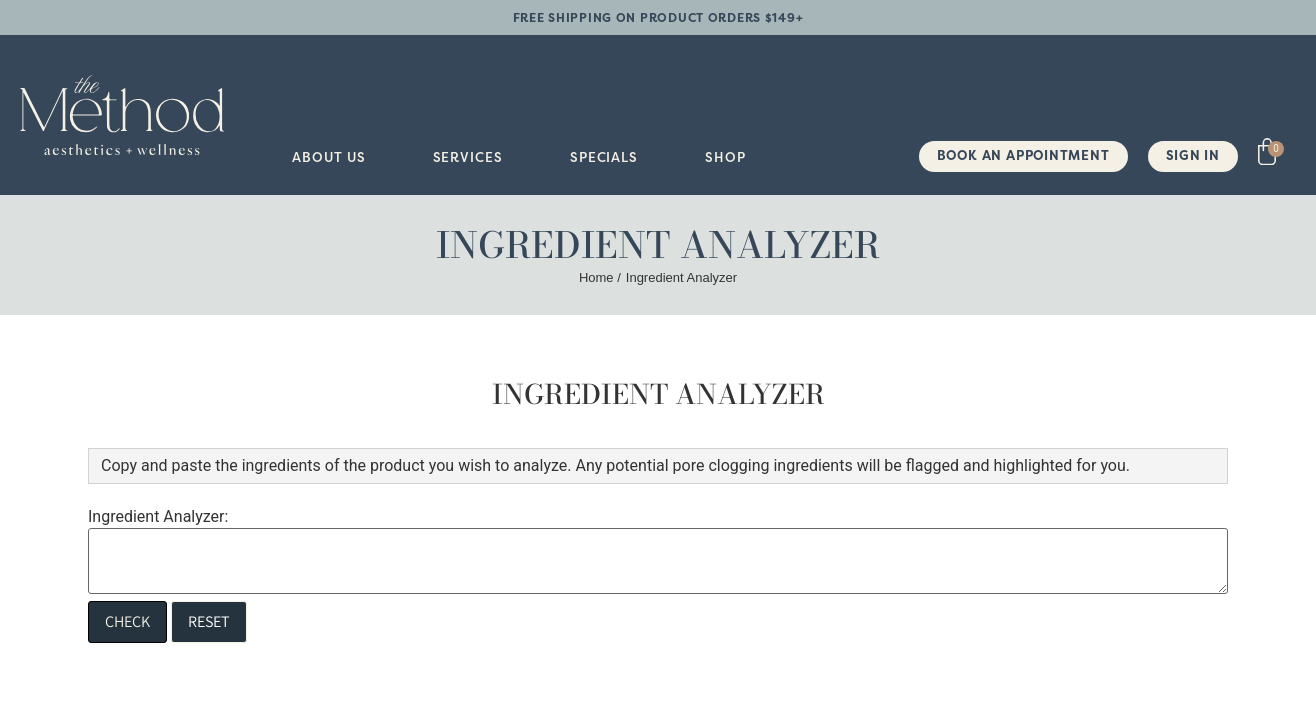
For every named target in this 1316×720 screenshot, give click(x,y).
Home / (600, 277)
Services (468, 157)
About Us (328, 157)
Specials (604, 157)
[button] (328, 157)
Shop (725, 157)
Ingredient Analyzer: (158, 517)
